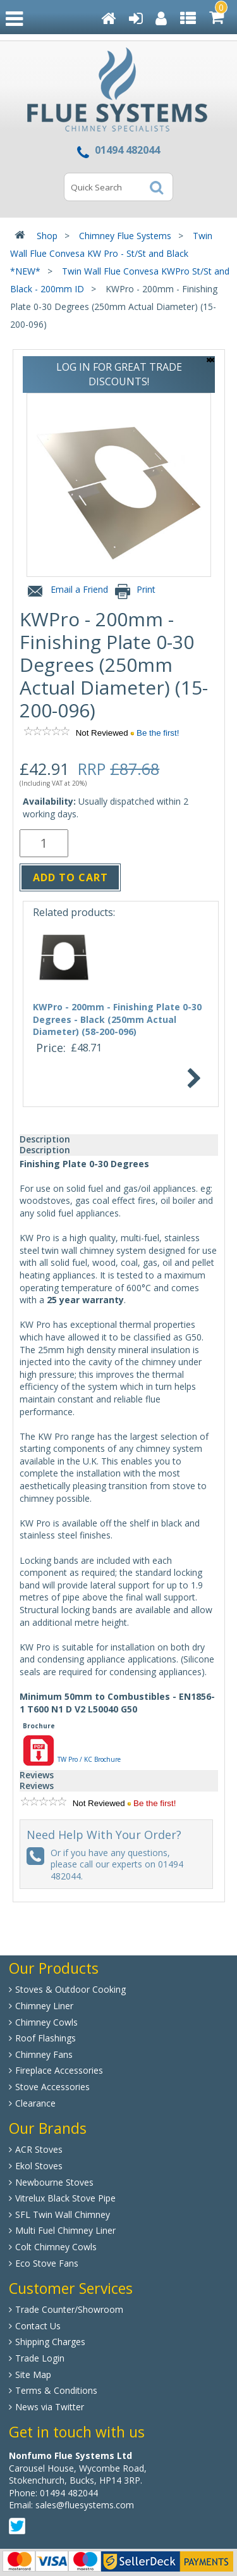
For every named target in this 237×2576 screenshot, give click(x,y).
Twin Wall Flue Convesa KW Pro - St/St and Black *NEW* (111, 253)
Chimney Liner (44, 2006)
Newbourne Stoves (54, 2182)
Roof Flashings (45, 2038)
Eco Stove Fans (46, 2263)
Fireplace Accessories (59, 2070)
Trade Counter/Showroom (69, 2309)
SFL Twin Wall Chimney (62, 2214)
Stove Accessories (52, 2087)
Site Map (33, 2375)
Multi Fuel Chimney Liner (65, 2230)
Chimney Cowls (46, 2022)
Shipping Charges (50, 2342)
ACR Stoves (39, 2149)
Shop (47, 236)
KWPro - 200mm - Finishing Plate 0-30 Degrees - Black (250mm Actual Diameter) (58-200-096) (117, 1019)
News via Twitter (49, 2407)
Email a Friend (66, 591)
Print (133, 591)
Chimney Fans (44, 2054)
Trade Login (39, 2358)
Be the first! (158, 733)
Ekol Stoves (39, 2166)
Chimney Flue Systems (125, 236)
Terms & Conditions (56, 2390)
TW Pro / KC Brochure (72, 1759)
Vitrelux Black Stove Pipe (65, 2198)
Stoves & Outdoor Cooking (70, 1989)
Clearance (35, 2103)
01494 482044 (69, 2493)
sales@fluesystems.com (84, 2505)
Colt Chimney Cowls (56, 2247)
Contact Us (38, 2326)
